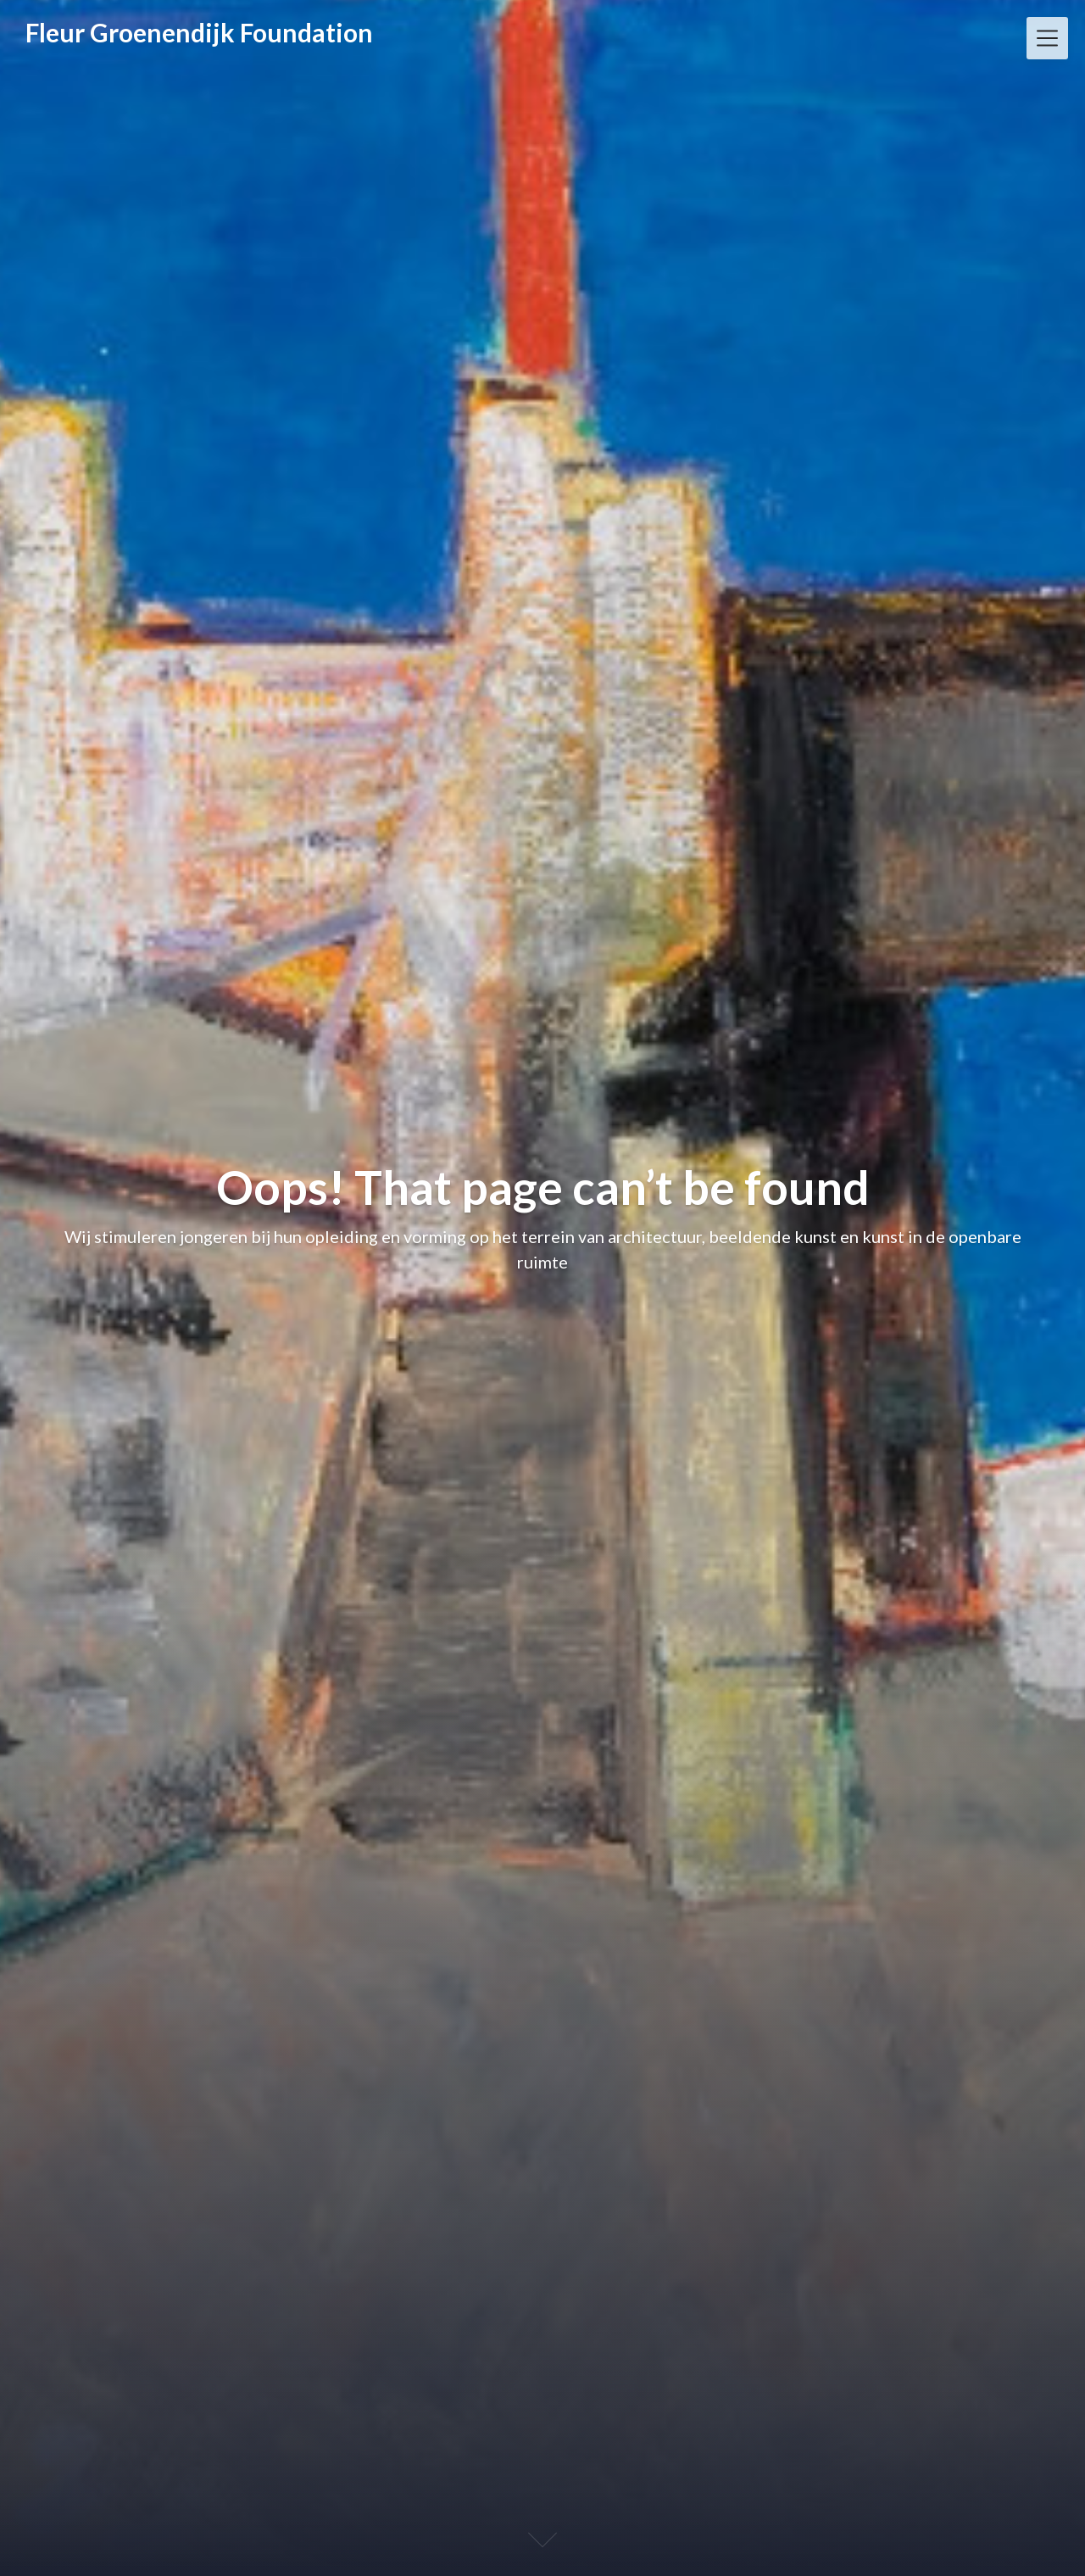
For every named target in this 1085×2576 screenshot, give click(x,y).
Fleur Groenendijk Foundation (199, 32)
